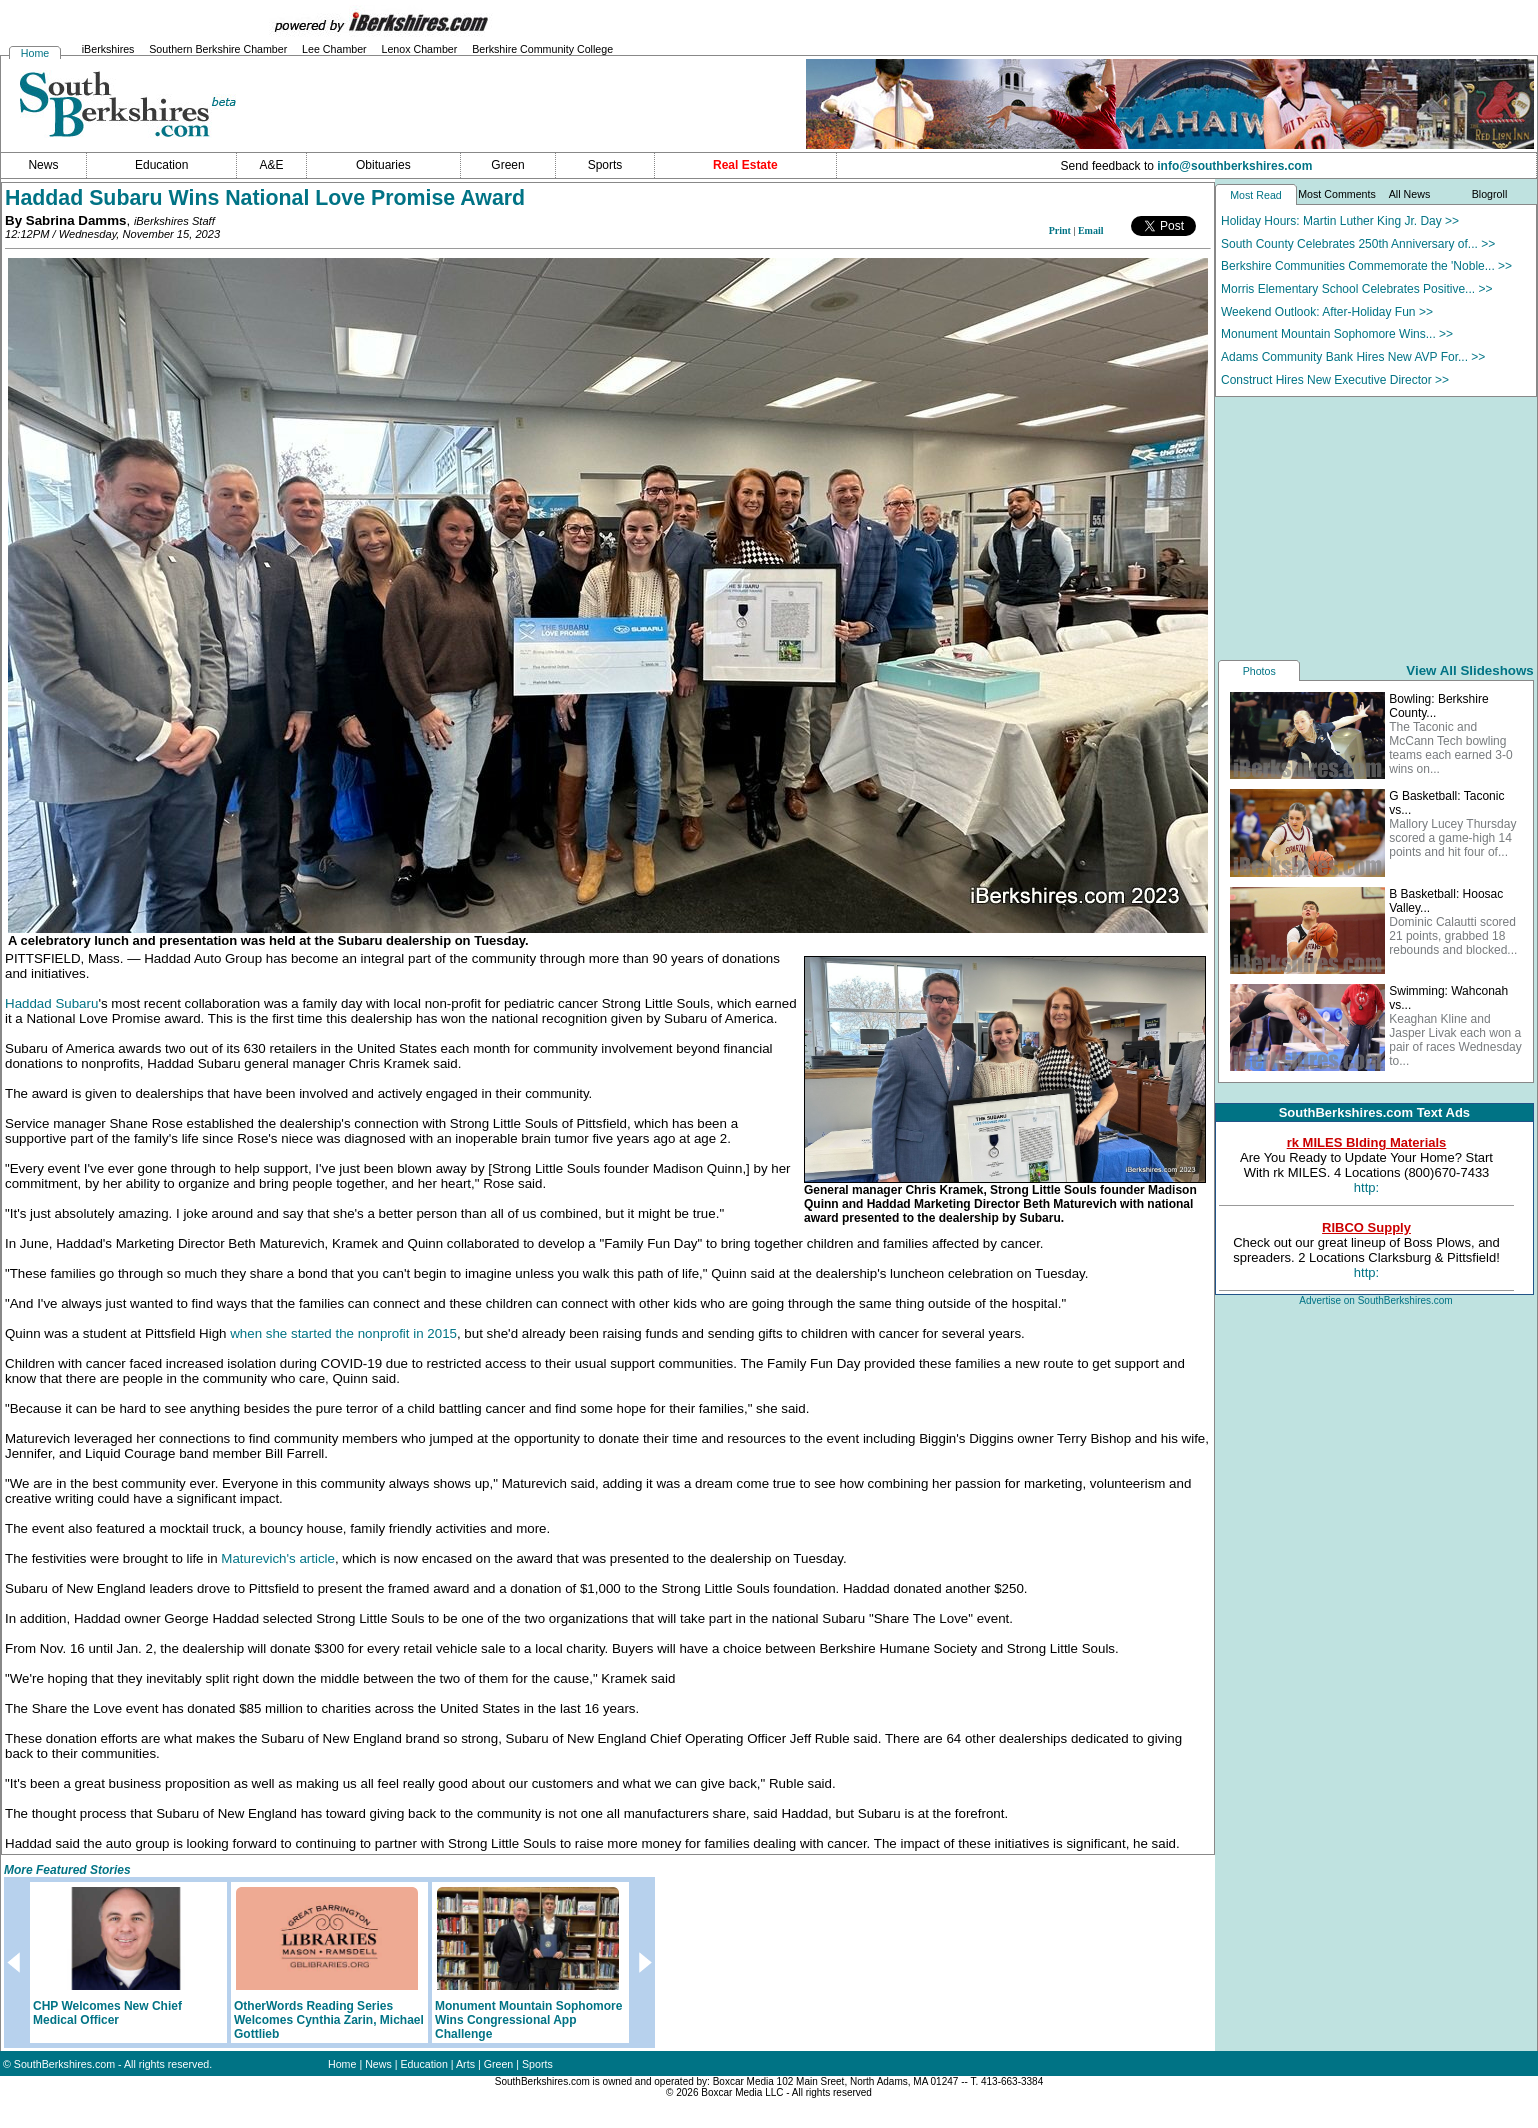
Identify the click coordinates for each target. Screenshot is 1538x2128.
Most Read (1256, 195)
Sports (537, 2064)
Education (424, 2064)
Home (35, 53)
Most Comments (1337, 194)
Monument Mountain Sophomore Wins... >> (1337, 334)
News (378, 2064)
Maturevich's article (278, 1558)
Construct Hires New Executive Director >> (1335, 380)
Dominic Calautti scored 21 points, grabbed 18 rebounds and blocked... (1453, 936)
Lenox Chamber (419, 49)
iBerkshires (108, 49)
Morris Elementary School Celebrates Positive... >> (1356, 289)
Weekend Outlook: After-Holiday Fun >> (1327, 312)
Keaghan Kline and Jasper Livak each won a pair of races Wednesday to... (1455, 1040)
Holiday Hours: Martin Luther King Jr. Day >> (1340, 221)
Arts (465, 2064)
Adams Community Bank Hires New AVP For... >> (1353, 357)
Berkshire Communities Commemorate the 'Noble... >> (1366, 266)
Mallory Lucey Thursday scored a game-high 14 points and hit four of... (1452, 838)
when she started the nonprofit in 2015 (343, 1333)
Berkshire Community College (542, 49)
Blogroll (1490, 194)
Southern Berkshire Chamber (218, 49)
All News (1409, 194)
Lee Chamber (334, 49)
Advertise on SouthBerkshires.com (1375, 1300)
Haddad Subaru (51, 1003)
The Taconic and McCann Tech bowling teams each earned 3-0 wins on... (1450, 748)
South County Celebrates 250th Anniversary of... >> (1358, 244)
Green (499, 2064)
